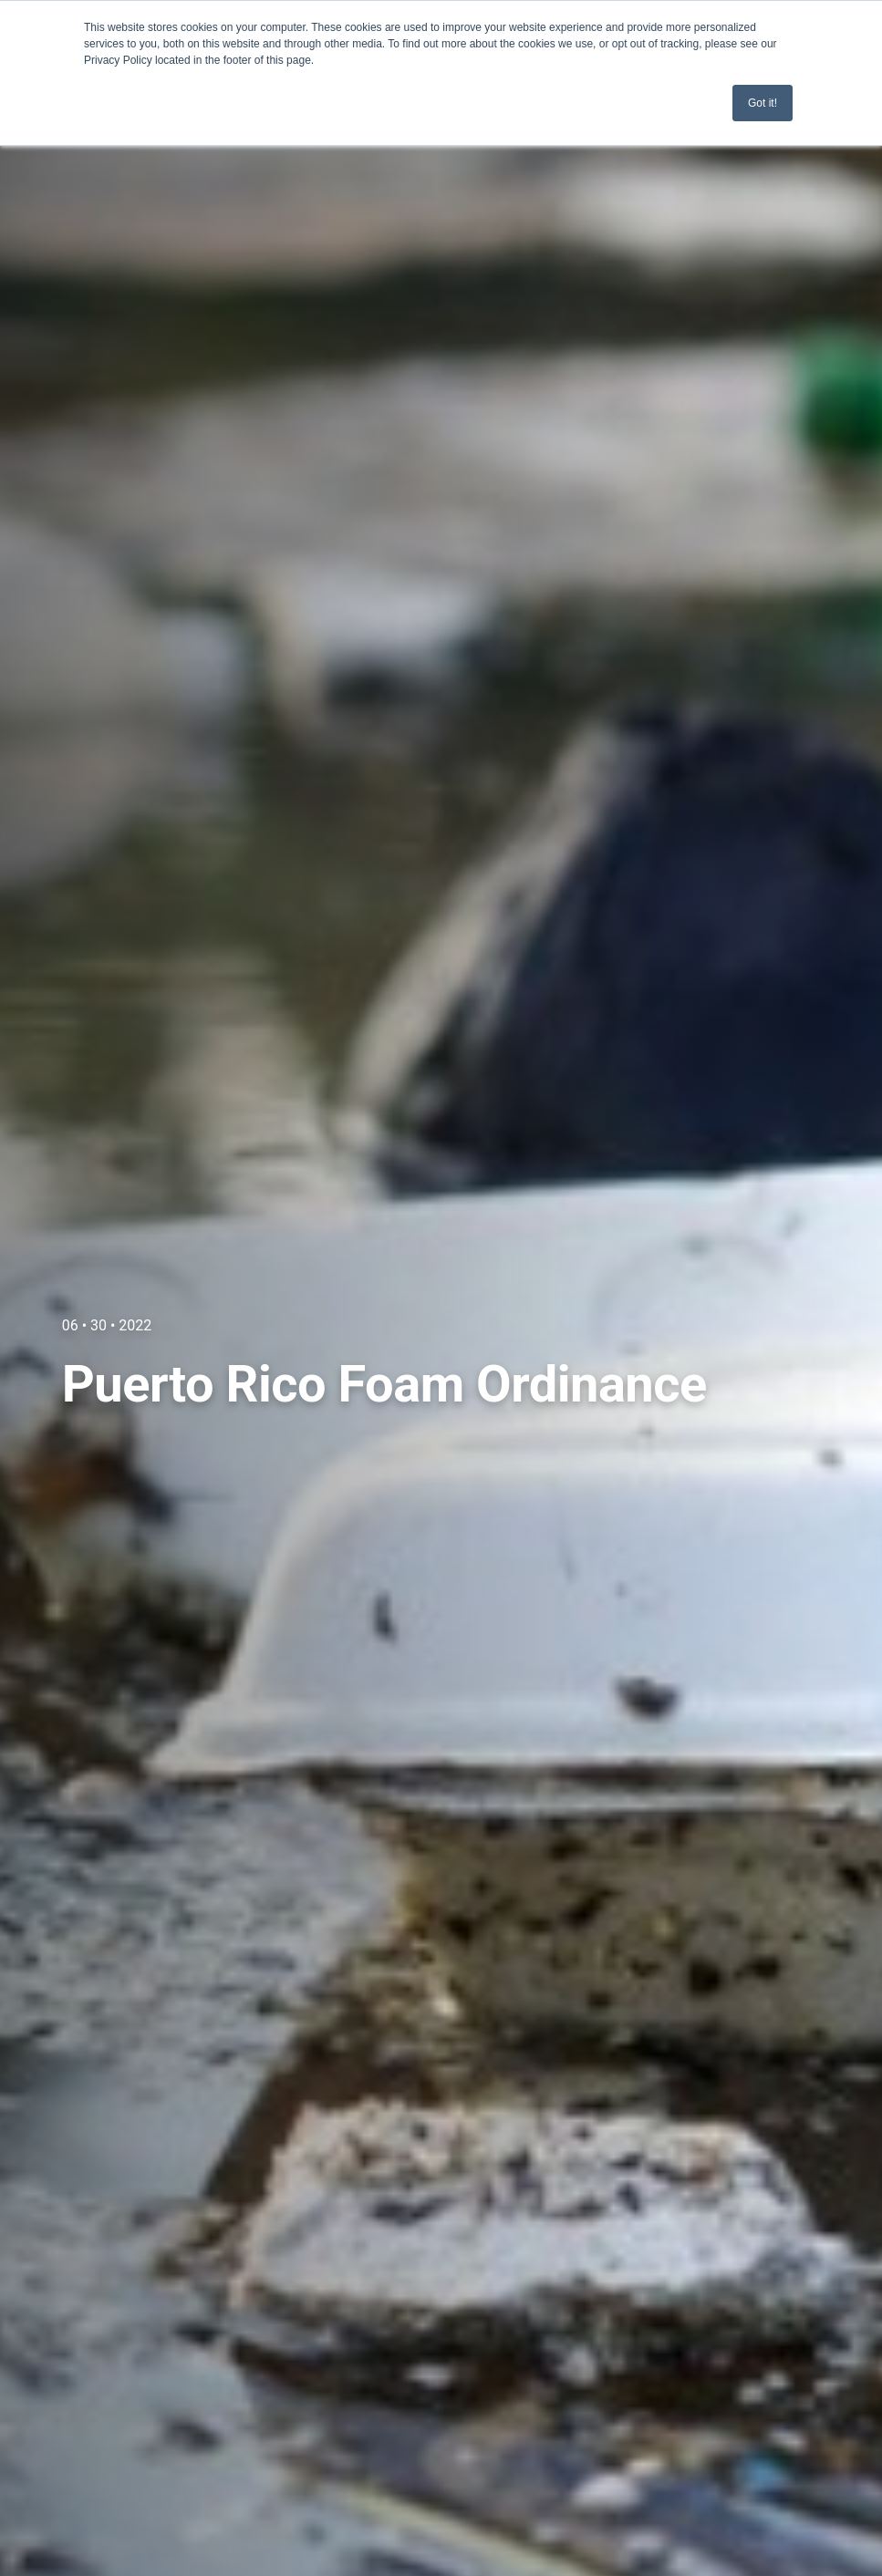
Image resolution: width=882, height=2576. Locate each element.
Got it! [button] (762, 103)
